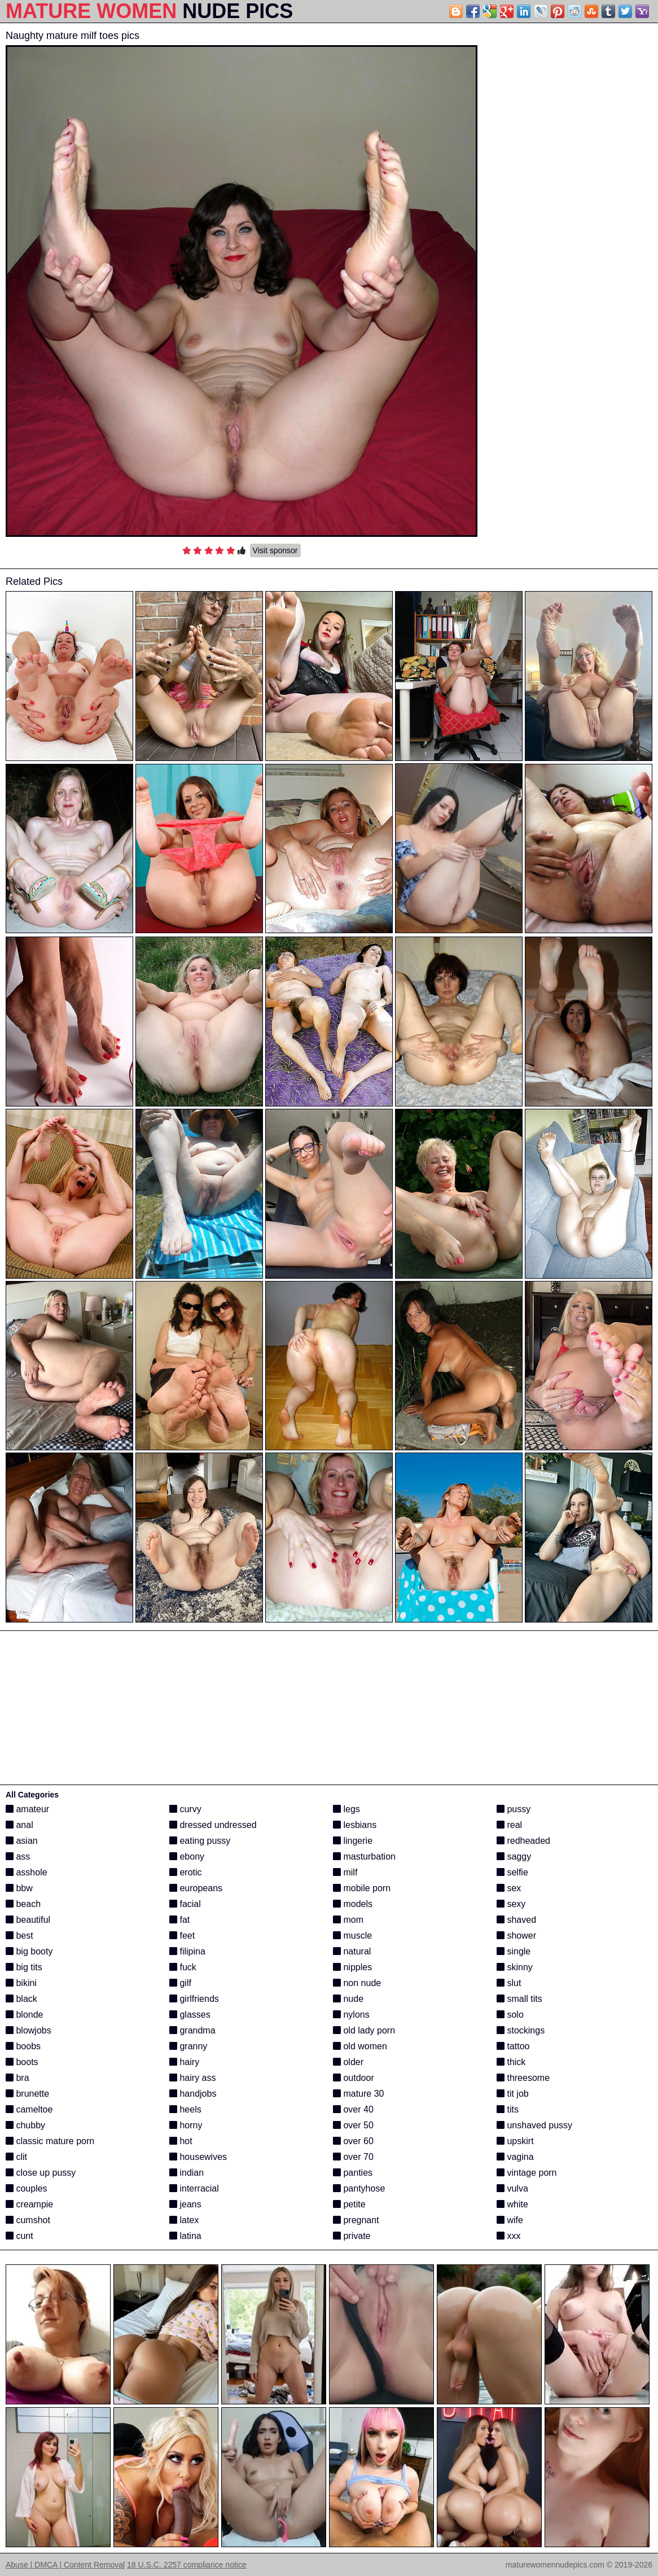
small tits (519, 1999)
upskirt (515, 2141)
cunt (19, 2236)
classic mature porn (50, 2141)
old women (360, 2046)
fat (179, 1920)
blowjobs (28, 2030)
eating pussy (199, 1840)
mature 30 (358, 2093)
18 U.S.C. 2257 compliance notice (187, 2564)
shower (516, 1935)
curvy (185, 1809)
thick (511, 2062)
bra (17, 2078)
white (512, 2204)
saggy (514, 1856)
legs (346, 1809)
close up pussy (41, 2172)
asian (22, 1840)
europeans (195, 1888)
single (513, 1951)
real (509, 1825)
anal (19, 1825)
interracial (194, 2188)
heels (185, 2109)
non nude (357, 1983)
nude (348, 1999)
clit (16, 2157)
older (348, 2062)
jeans (185, 2204)
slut (509, 1983)
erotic (185, 1872)
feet (182, 1935)
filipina (187, 1951)
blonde (24, 2014)
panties (352, 2172)
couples (26, 2188)
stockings (521, 2030)
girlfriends (194, 1999)
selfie (512, 1872)
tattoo (513, 2046)
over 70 (353, 2157)
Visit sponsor (275, 550)
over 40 (353, 2109)
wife (510, 2220)
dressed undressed (213, 1825)
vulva (512, 2188)
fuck (182, 1967)
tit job (513, 2093)
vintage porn (527, 2172)
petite (349, 2204)
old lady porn (364, 2030)
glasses (189, 2014)
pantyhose (359, 2188)
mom (348, 1920)
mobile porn (362, 1888)
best (19, 1935)
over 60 (353, 2141)
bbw (19, 1888)
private (351, 2236)
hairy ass (192, 2078)
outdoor (353, 2078)
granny (188, 2046)
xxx (508, 2236)
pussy (513, 1809)
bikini (21, 1983)
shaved (516, 1920)
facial (185, 1904)
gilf (180, 1983)
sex (509, 1888)
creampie (29, 2204)
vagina (515, 2157)
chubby (25, 2125)
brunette (27, 2093)
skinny (515, 1967)
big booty (29, 1951)
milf (345, 1872)
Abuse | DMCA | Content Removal (65, 2564)
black (21, 1999)
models (352, 1904)
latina (185, 2236)
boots (22, 2062)
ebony (186, 1856)
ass (18, 1856)
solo (510, 2014)
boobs (23, 2046)
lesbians (354, 1825)
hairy (184, 2062)
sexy (511, 1904)
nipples (352, 1967)
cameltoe (29, 2109)
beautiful (28, 1920)
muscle (352, 1935)
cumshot (28, 2220)
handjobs (192, 2093)
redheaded (523, 1840)
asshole (26, 1872)
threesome (523, 2078)
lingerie (352, 1840)
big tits (24, 1967)
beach (23, 1904)
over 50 (353, 2125)
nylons (351, 2014)
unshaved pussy (534, 2125)
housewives (198, 2157)
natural (352, 1951)
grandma (192, 2030)
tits (508, 2109)
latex (184, 2220)
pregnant (356, 2220)
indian (186, 2172)
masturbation (364, 1856)
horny (185, 2125)
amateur (27, 1809)
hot (180, 2141)
